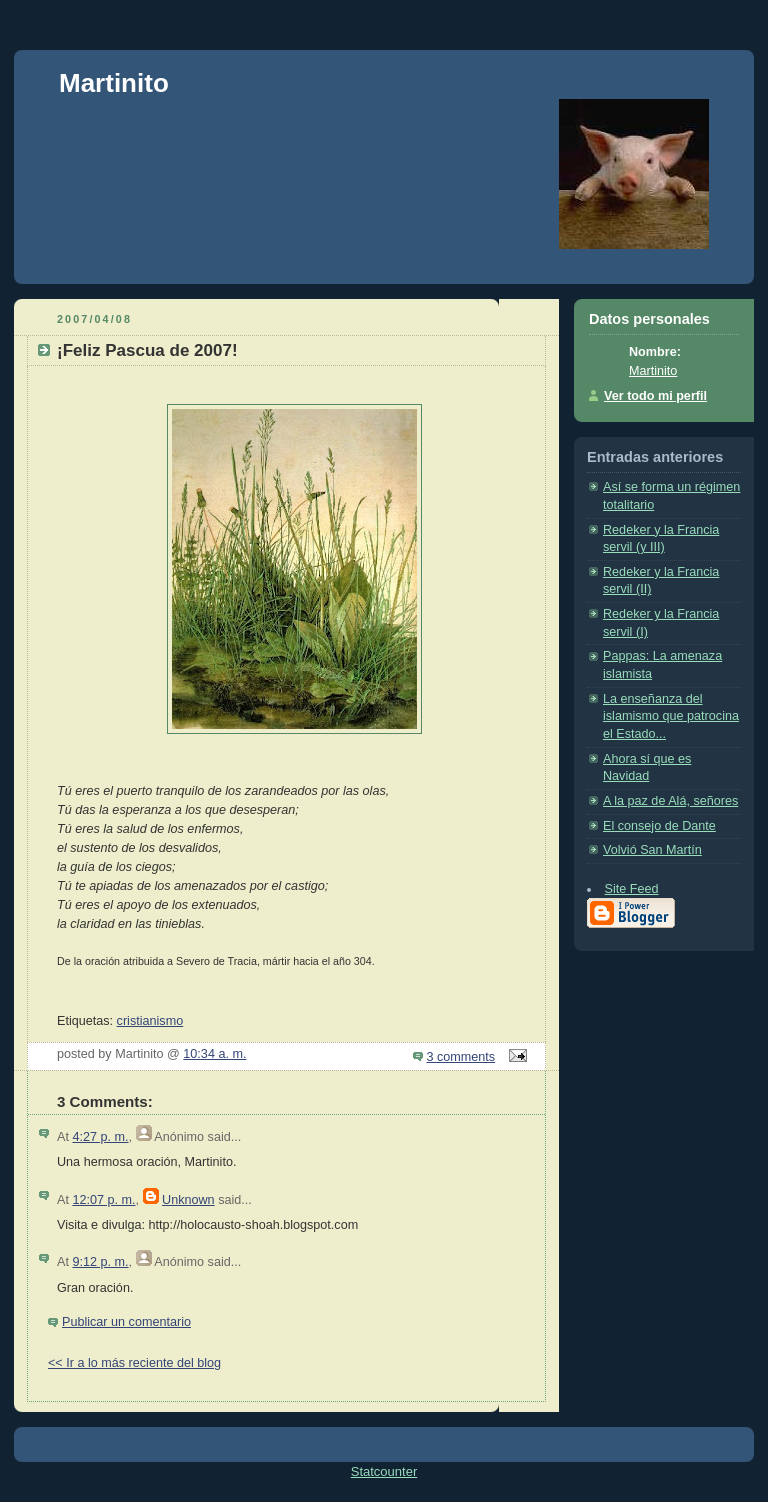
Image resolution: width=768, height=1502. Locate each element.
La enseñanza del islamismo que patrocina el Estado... (671, 716)
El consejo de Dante (659, 826)
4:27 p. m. (100, 1137)
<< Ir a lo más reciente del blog (134, 1363)
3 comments (461, 1057)
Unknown (188, 1200)
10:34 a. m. (214, 1054)
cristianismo (150, 1021)
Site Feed (632, 889)
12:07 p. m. (103, 1200)
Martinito (114, 83)
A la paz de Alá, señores (670, 801)
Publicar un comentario (126, 1322)
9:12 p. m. (100, 1262)
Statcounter (384, 1471)
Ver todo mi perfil (655, 396)
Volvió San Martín (652, 850)
